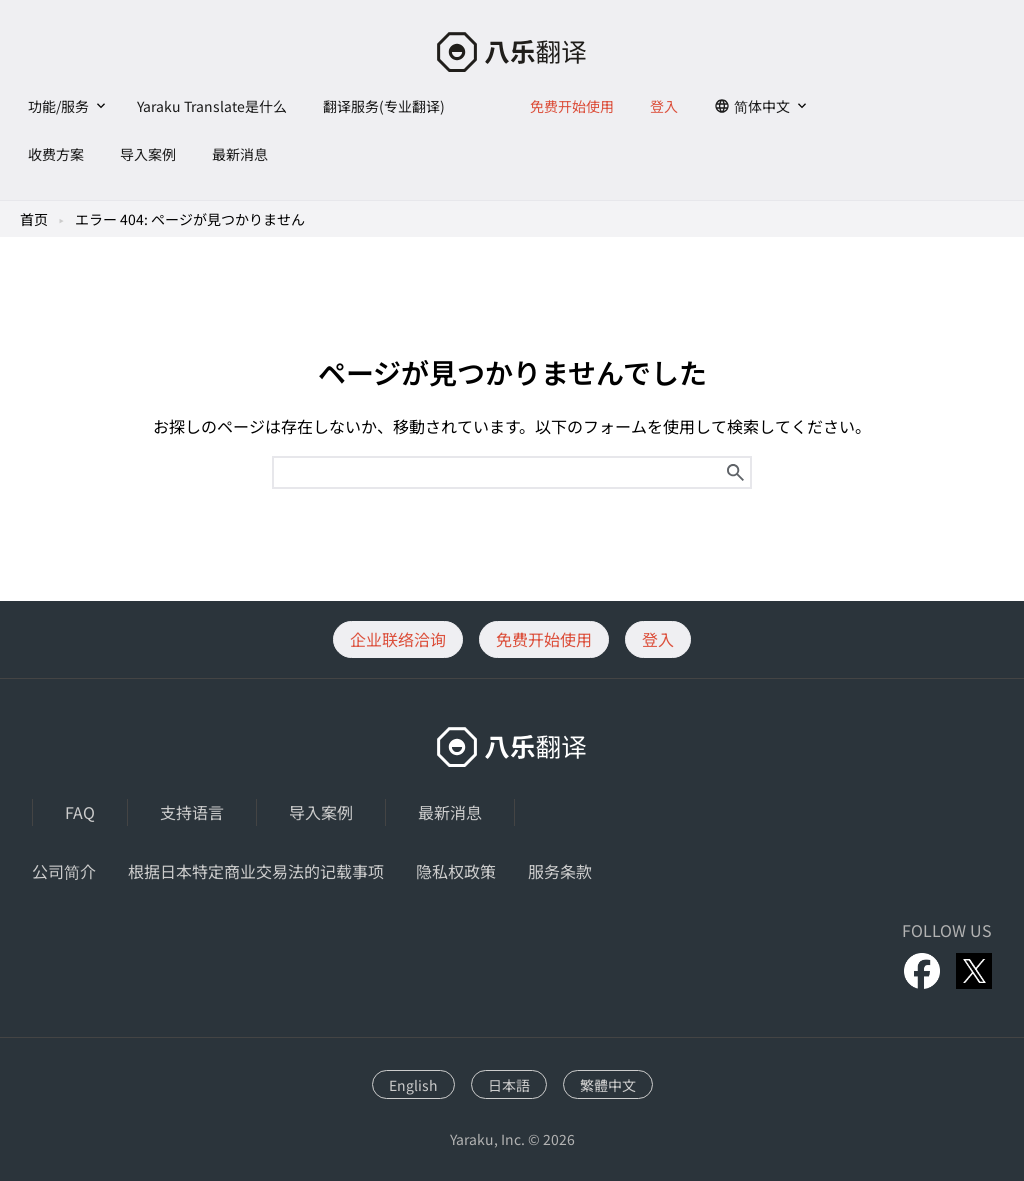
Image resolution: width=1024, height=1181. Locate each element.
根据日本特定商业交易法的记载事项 (256, 871)
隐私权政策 (456, 871)
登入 (664, 106)
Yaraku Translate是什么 (212, 106)
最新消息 (240, 154)
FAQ (80, 812)
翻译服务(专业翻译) (384, 106)
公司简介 (64, 871)
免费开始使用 (572, 106)
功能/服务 (58, 106)
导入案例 (148, 154)
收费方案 (56, 154)
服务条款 (560, 871)
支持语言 (192, 812)
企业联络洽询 (398, 639)
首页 (34, 219)
